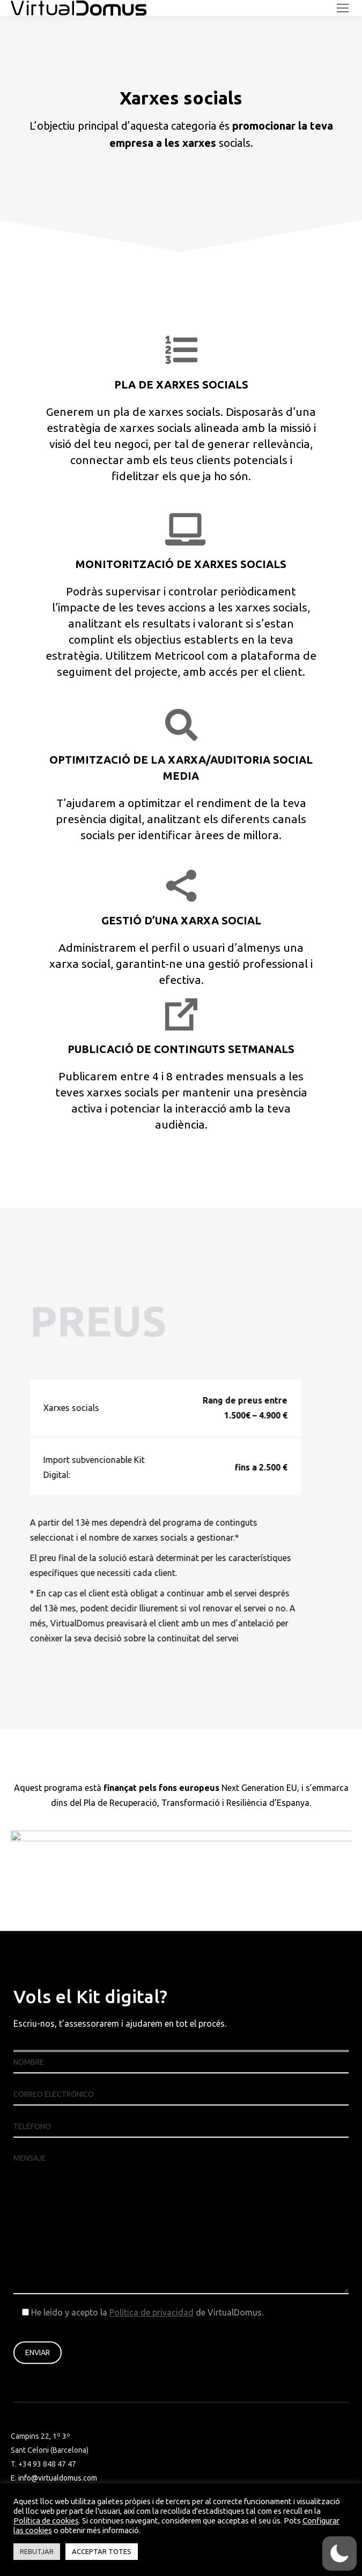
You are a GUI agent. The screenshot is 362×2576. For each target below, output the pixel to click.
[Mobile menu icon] (342, 8)
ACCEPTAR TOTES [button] (101, 2551)
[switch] (339, 2553)
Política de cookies (46, 2520)
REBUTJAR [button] (37, 2551)
